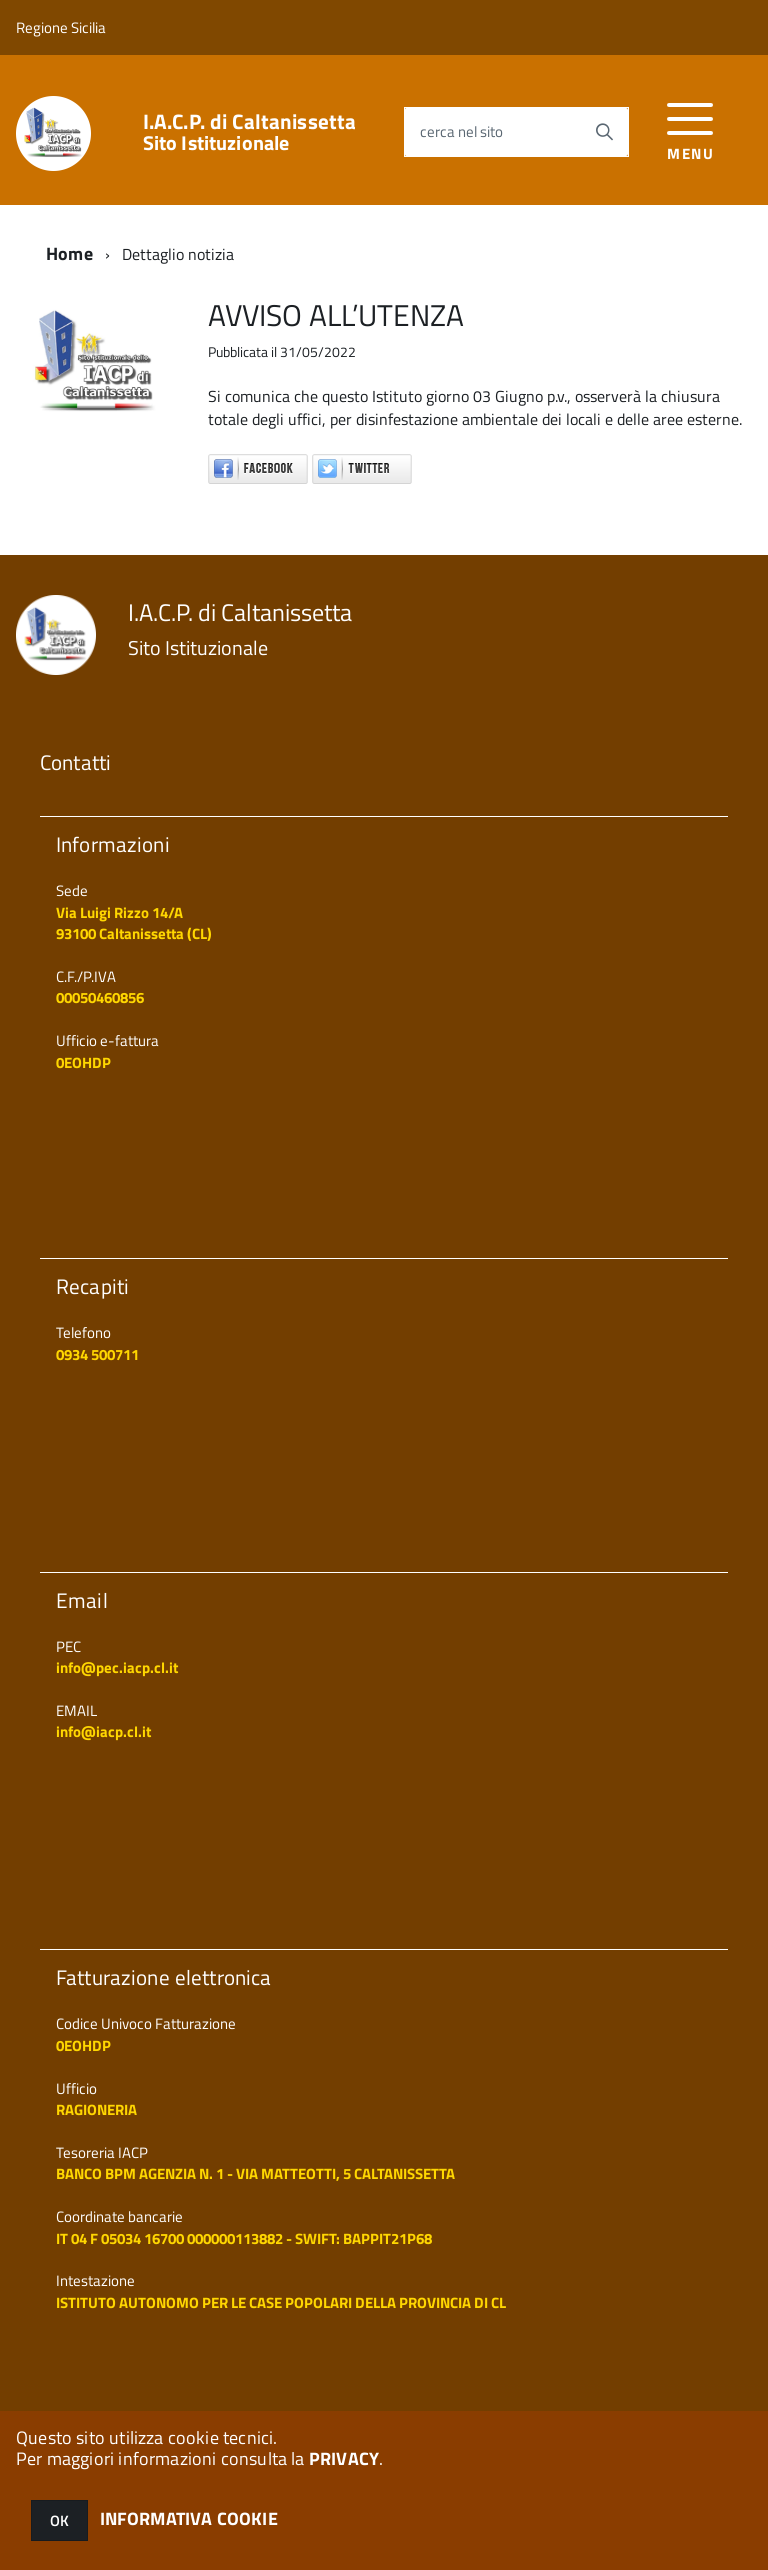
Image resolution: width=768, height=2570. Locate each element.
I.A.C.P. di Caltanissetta (250, 132)
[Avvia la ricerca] (604, 132)
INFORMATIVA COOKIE (189, 2518)
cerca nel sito (461, 131)
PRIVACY (344, 2458)
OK (59, 2520)
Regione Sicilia (61, 27)
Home (69, 253)
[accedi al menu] (690, 129)
